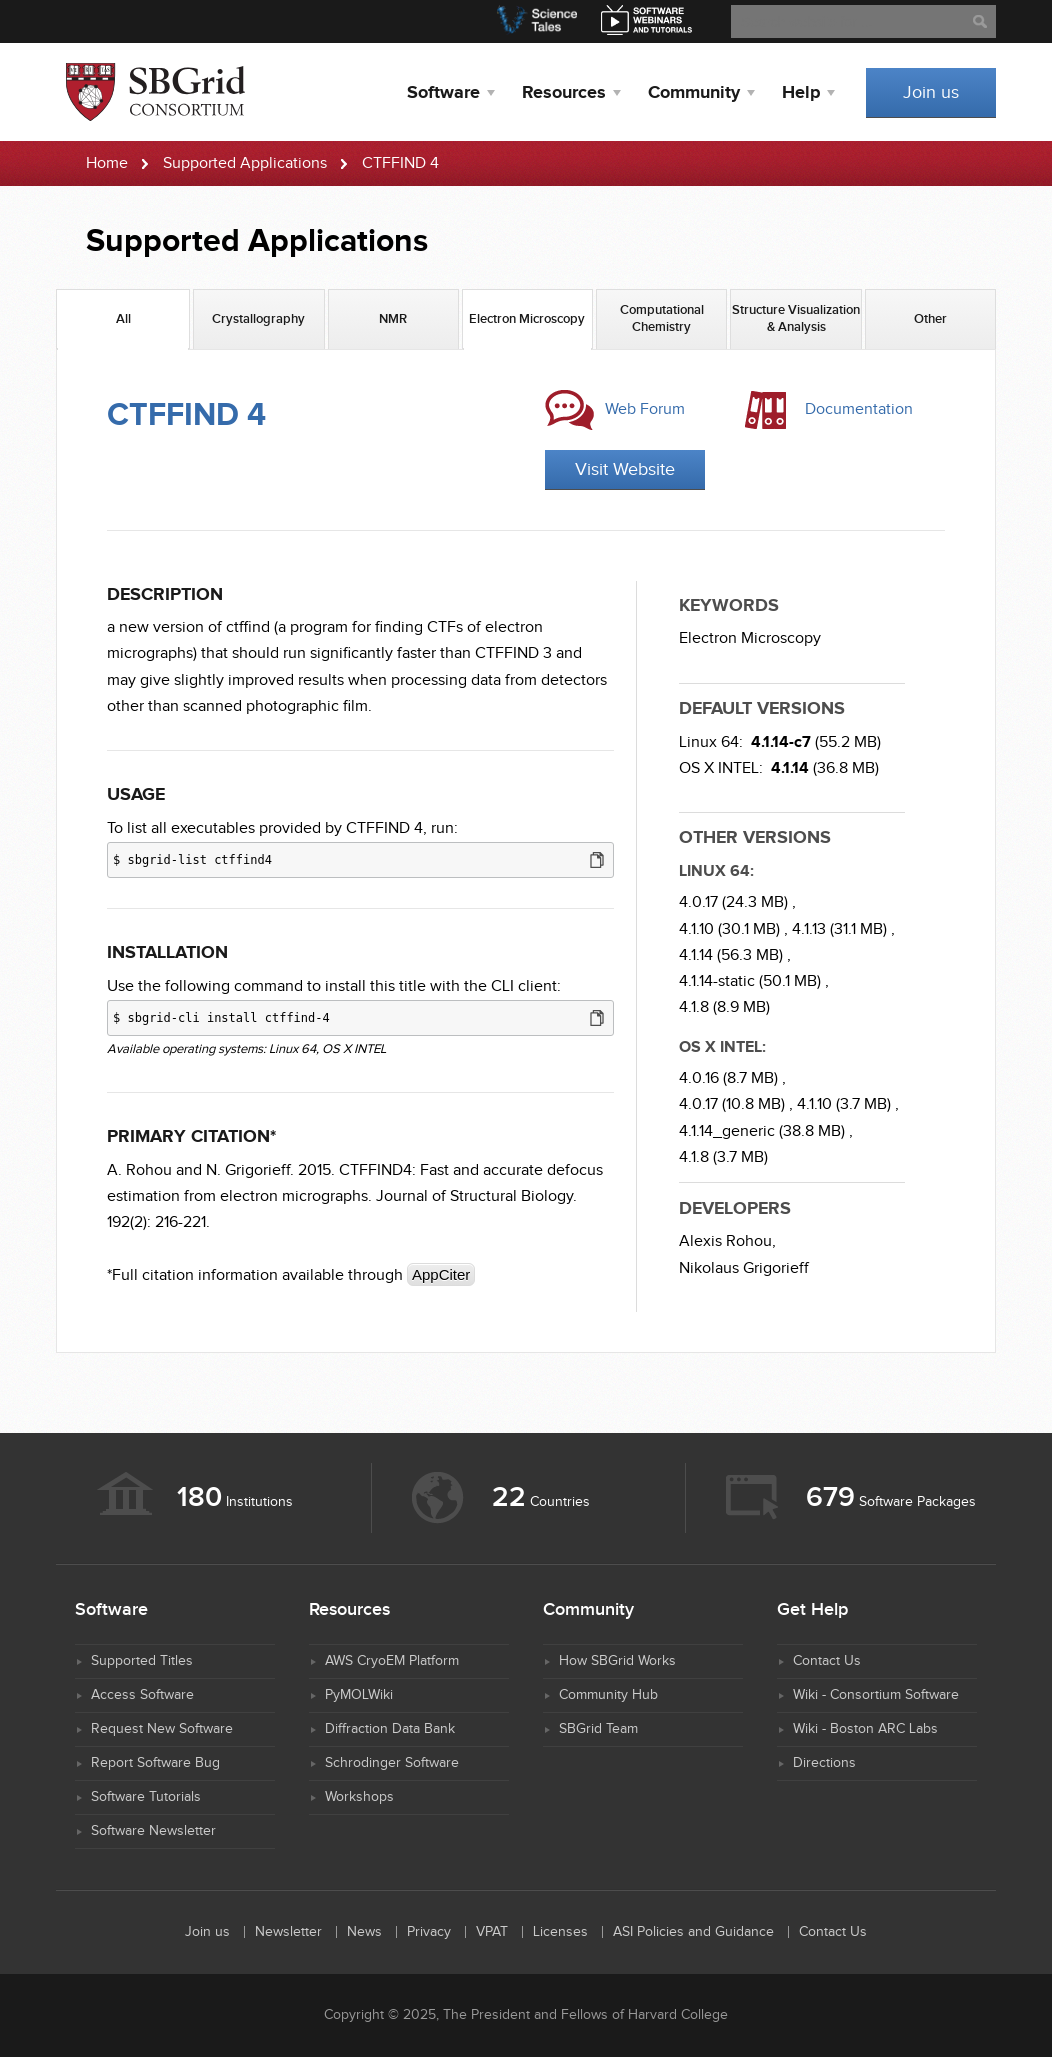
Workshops (359, 1797)
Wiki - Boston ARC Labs (865, 1729)
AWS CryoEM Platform (392, 1661)
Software (443, 93)
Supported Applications (245, 163)
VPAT (492, 1932)
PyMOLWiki (359, 1695)
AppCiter (441, 1274)
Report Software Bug (155, 1763)
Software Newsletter (153, 1831)
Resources (564, 93)
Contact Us (827, 1661)
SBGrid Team (598, 1729)
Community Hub (608, 1695)
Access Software (142, 1695)
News (364, 1932)
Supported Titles (142, 1661)
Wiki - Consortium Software (876, 1695)
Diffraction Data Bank (390, 1729)
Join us (931, 92)
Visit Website (625, 469)
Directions (824, 1763)
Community (694, 93)
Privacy (429, 1932)
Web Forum (645, 409)
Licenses (560, 1932)
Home (107, 163)
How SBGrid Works (617, 1661)
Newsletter (288, 1932)
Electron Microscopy (750, 638)
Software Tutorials (146, 1797)
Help (801, 93)
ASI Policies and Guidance (693, 1932)
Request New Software (162, 1729)
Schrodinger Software (392, 1763)
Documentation (859, 409)
